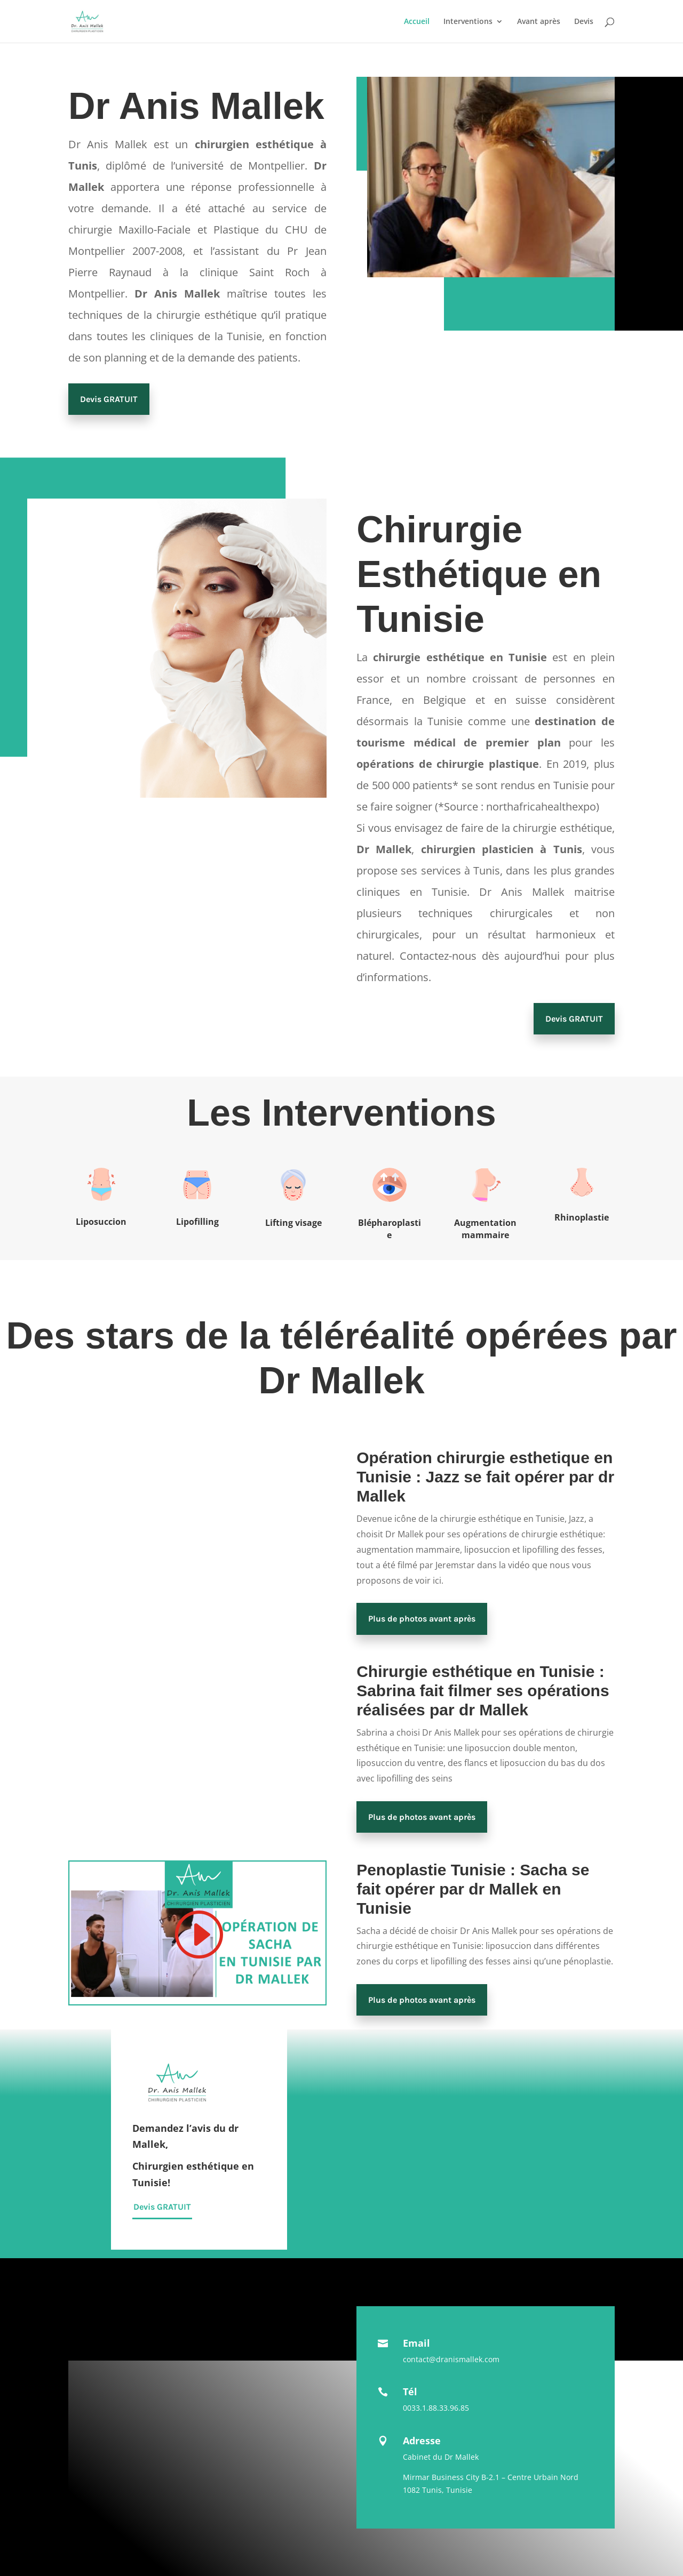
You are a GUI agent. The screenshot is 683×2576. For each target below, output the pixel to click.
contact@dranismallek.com (451, 2359)
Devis (583, 22)
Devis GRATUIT (109, 399)
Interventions (468, 22)
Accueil (417, 22)
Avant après (538, 22)
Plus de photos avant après (421, 1619)
